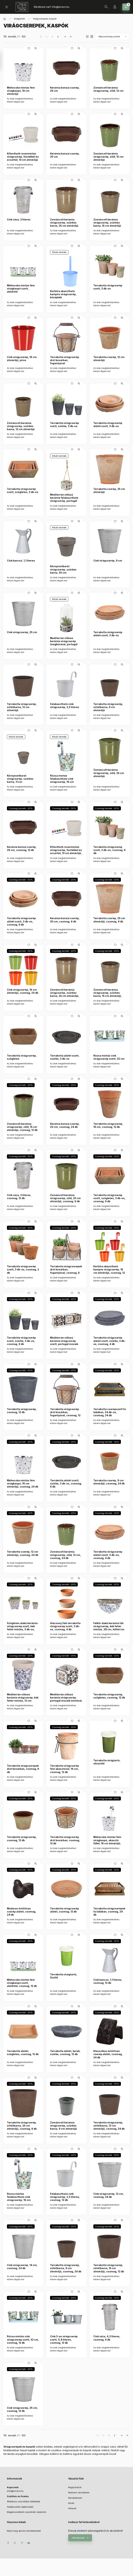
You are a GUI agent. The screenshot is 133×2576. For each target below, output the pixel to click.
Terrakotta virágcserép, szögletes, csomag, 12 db (109, 1696)
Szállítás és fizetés (18, 2496)
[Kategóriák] (6, 7)
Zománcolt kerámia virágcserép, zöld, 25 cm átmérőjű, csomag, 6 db (65, 1198)
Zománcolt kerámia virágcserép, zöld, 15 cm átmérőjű (108, 156)
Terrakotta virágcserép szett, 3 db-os (107, 287)
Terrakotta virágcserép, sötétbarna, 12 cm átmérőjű (22, 707)
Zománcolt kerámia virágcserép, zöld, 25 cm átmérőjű (108, 772)
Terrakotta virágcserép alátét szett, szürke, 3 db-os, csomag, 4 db (109, 1340)
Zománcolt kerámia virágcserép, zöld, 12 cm (108, 89)
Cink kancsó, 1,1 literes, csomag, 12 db (107, 1981)
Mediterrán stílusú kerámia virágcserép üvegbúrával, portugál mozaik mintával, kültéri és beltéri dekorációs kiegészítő (65, 646)
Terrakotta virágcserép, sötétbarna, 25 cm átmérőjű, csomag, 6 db (22, 2125)
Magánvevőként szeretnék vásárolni (26, 2512)
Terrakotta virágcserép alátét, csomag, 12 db (64, 1910)
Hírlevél (72, 2508)
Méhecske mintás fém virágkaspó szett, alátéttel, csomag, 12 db (22, 1982)
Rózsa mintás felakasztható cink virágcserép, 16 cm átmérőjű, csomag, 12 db (22, 2198)
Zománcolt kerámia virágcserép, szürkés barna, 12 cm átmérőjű (21, 426)
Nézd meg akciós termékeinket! (24, 2530)
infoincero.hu (60, 6)
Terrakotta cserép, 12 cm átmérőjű (109, 359)
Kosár (71, 2503)
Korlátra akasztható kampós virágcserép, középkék (63, 294)
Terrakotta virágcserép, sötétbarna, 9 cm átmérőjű (108, 707)
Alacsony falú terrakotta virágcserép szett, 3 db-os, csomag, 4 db (65, 1626)
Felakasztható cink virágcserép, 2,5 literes (64, 706)
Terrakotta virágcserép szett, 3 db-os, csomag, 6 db (109, 850)
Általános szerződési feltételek (23, 2501)
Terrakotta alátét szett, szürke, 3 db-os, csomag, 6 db (66, 1483)
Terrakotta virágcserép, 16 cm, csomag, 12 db (108, 1125)
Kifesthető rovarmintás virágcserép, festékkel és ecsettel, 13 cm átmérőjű (23, 156)
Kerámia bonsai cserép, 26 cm (65, 89)
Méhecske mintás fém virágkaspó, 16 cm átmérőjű (21, 90)
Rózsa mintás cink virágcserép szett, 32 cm (109, 1057)
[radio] (91, 36)
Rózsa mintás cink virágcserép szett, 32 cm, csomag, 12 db (23, 2339)
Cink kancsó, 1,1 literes (21, 560)
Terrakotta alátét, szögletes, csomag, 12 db (23, 2053)
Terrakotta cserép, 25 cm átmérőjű (109, 490)
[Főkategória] (4, 18)
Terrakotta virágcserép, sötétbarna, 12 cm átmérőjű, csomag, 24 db (109, 2125)
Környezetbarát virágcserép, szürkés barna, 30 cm (63, 569)
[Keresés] (106, 6)
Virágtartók (19, 18)
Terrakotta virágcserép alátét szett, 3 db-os (107, 425)
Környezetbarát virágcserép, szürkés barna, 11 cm (20, 778)
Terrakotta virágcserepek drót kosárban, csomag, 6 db (23, 1768)
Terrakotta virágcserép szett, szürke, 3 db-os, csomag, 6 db (21, 1340)
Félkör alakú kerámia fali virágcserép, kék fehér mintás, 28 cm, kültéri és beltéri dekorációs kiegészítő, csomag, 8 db (109, 1629)
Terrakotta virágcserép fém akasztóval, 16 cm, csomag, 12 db (64, 1768)
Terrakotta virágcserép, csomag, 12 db (22, 1411)
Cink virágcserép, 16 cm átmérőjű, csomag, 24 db (22, 991)
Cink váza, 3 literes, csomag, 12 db (19, 1197)
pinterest (21, 2543)
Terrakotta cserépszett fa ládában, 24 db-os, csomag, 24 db (109, 1412)
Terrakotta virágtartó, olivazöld (107, 1762)
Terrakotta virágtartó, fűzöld (63, 1976)
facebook (8, 2543)
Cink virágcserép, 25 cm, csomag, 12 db (22, 2409)
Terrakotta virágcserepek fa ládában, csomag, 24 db (109, 1911)
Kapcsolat (13, 2487)
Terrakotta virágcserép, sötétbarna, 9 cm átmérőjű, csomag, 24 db (65, 2268)
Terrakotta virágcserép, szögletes (22, 1057)
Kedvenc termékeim (79, 2492)
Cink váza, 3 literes (18, 219)
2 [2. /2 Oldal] (58, 36)
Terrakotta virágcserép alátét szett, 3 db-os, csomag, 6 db (21, 921)
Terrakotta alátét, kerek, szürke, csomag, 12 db (65, 2053)
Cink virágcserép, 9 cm (107, 560)
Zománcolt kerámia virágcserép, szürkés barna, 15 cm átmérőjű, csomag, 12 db (107, 994)
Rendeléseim (75, 2497)
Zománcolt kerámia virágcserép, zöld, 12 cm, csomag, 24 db (65, 1554)
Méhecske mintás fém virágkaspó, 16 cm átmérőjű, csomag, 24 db (22, 1483)
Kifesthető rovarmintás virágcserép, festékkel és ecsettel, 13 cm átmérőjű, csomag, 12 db (66, 851)
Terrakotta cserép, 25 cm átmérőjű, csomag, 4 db (109, 920)
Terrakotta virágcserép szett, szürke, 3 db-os (64, 425)
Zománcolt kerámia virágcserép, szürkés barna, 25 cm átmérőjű (64, 222)
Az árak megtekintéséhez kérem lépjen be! (20, 100)
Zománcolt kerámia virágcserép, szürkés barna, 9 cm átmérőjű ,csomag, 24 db (63, 2127)
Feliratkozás (78, 2537)
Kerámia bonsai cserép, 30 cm (65, 155)
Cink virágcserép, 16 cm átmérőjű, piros (22, 359)
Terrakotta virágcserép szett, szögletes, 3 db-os (22, 490)
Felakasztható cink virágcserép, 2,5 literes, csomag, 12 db (65, 2196)
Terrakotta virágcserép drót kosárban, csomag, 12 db (65, 1840)
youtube (28, 2543)
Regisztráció (75, 2487)
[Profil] (114, 6)
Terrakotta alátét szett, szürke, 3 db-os (64, 1057)
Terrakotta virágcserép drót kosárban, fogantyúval (64, 360)
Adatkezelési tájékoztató (20, 2506)
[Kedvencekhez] (28, 48)
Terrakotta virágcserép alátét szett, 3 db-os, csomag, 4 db (107, 1554)
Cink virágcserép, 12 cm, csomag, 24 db (108, 2195)
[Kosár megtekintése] (126, 6)
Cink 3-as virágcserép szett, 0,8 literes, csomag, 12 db (64, 2339)
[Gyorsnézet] (35, 48)
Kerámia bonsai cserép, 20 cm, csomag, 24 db (65, 1125)
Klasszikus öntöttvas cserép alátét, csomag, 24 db (108, 2054)
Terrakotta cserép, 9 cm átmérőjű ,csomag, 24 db (109, 1482)
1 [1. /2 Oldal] (52, 36)
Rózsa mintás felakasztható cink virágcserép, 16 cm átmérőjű (62, 780)
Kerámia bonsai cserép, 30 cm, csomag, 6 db (65, 920)
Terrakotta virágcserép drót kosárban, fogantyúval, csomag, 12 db (65, 1414)
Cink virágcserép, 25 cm (22, 632)
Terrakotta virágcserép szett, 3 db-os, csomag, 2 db (23, 1269)
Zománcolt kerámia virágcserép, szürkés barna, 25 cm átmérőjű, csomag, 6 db (64, 994)
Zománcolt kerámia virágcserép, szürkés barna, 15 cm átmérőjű (107, 222)
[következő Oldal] (64, 36)
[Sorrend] (112, 36)
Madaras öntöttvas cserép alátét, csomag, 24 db (21, 1911)
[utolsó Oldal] (70, 36)
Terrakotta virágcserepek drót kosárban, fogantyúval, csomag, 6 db (66, 1271)
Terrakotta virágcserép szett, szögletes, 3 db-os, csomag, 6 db (109, 1198)
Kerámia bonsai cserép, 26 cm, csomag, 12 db (22, 848)
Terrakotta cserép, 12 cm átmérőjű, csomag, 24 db (22, 1553)
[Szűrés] (3, 61)
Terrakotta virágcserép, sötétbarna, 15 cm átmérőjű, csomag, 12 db (108, 2268)
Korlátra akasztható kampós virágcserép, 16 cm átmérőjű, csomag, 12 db (109, 1271)
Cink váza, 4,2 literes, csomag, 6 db (106, 2338)
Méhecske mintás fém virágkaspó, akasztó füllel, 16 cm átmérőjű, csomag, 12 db (107, 1842)
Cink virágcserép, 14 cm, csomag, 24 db (22, 2267)
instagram (14, 2543)
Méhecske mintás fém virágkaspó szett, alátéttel (21, 288)
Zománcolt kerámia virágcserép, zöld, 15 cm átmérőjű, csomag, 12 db (22, 1126)
